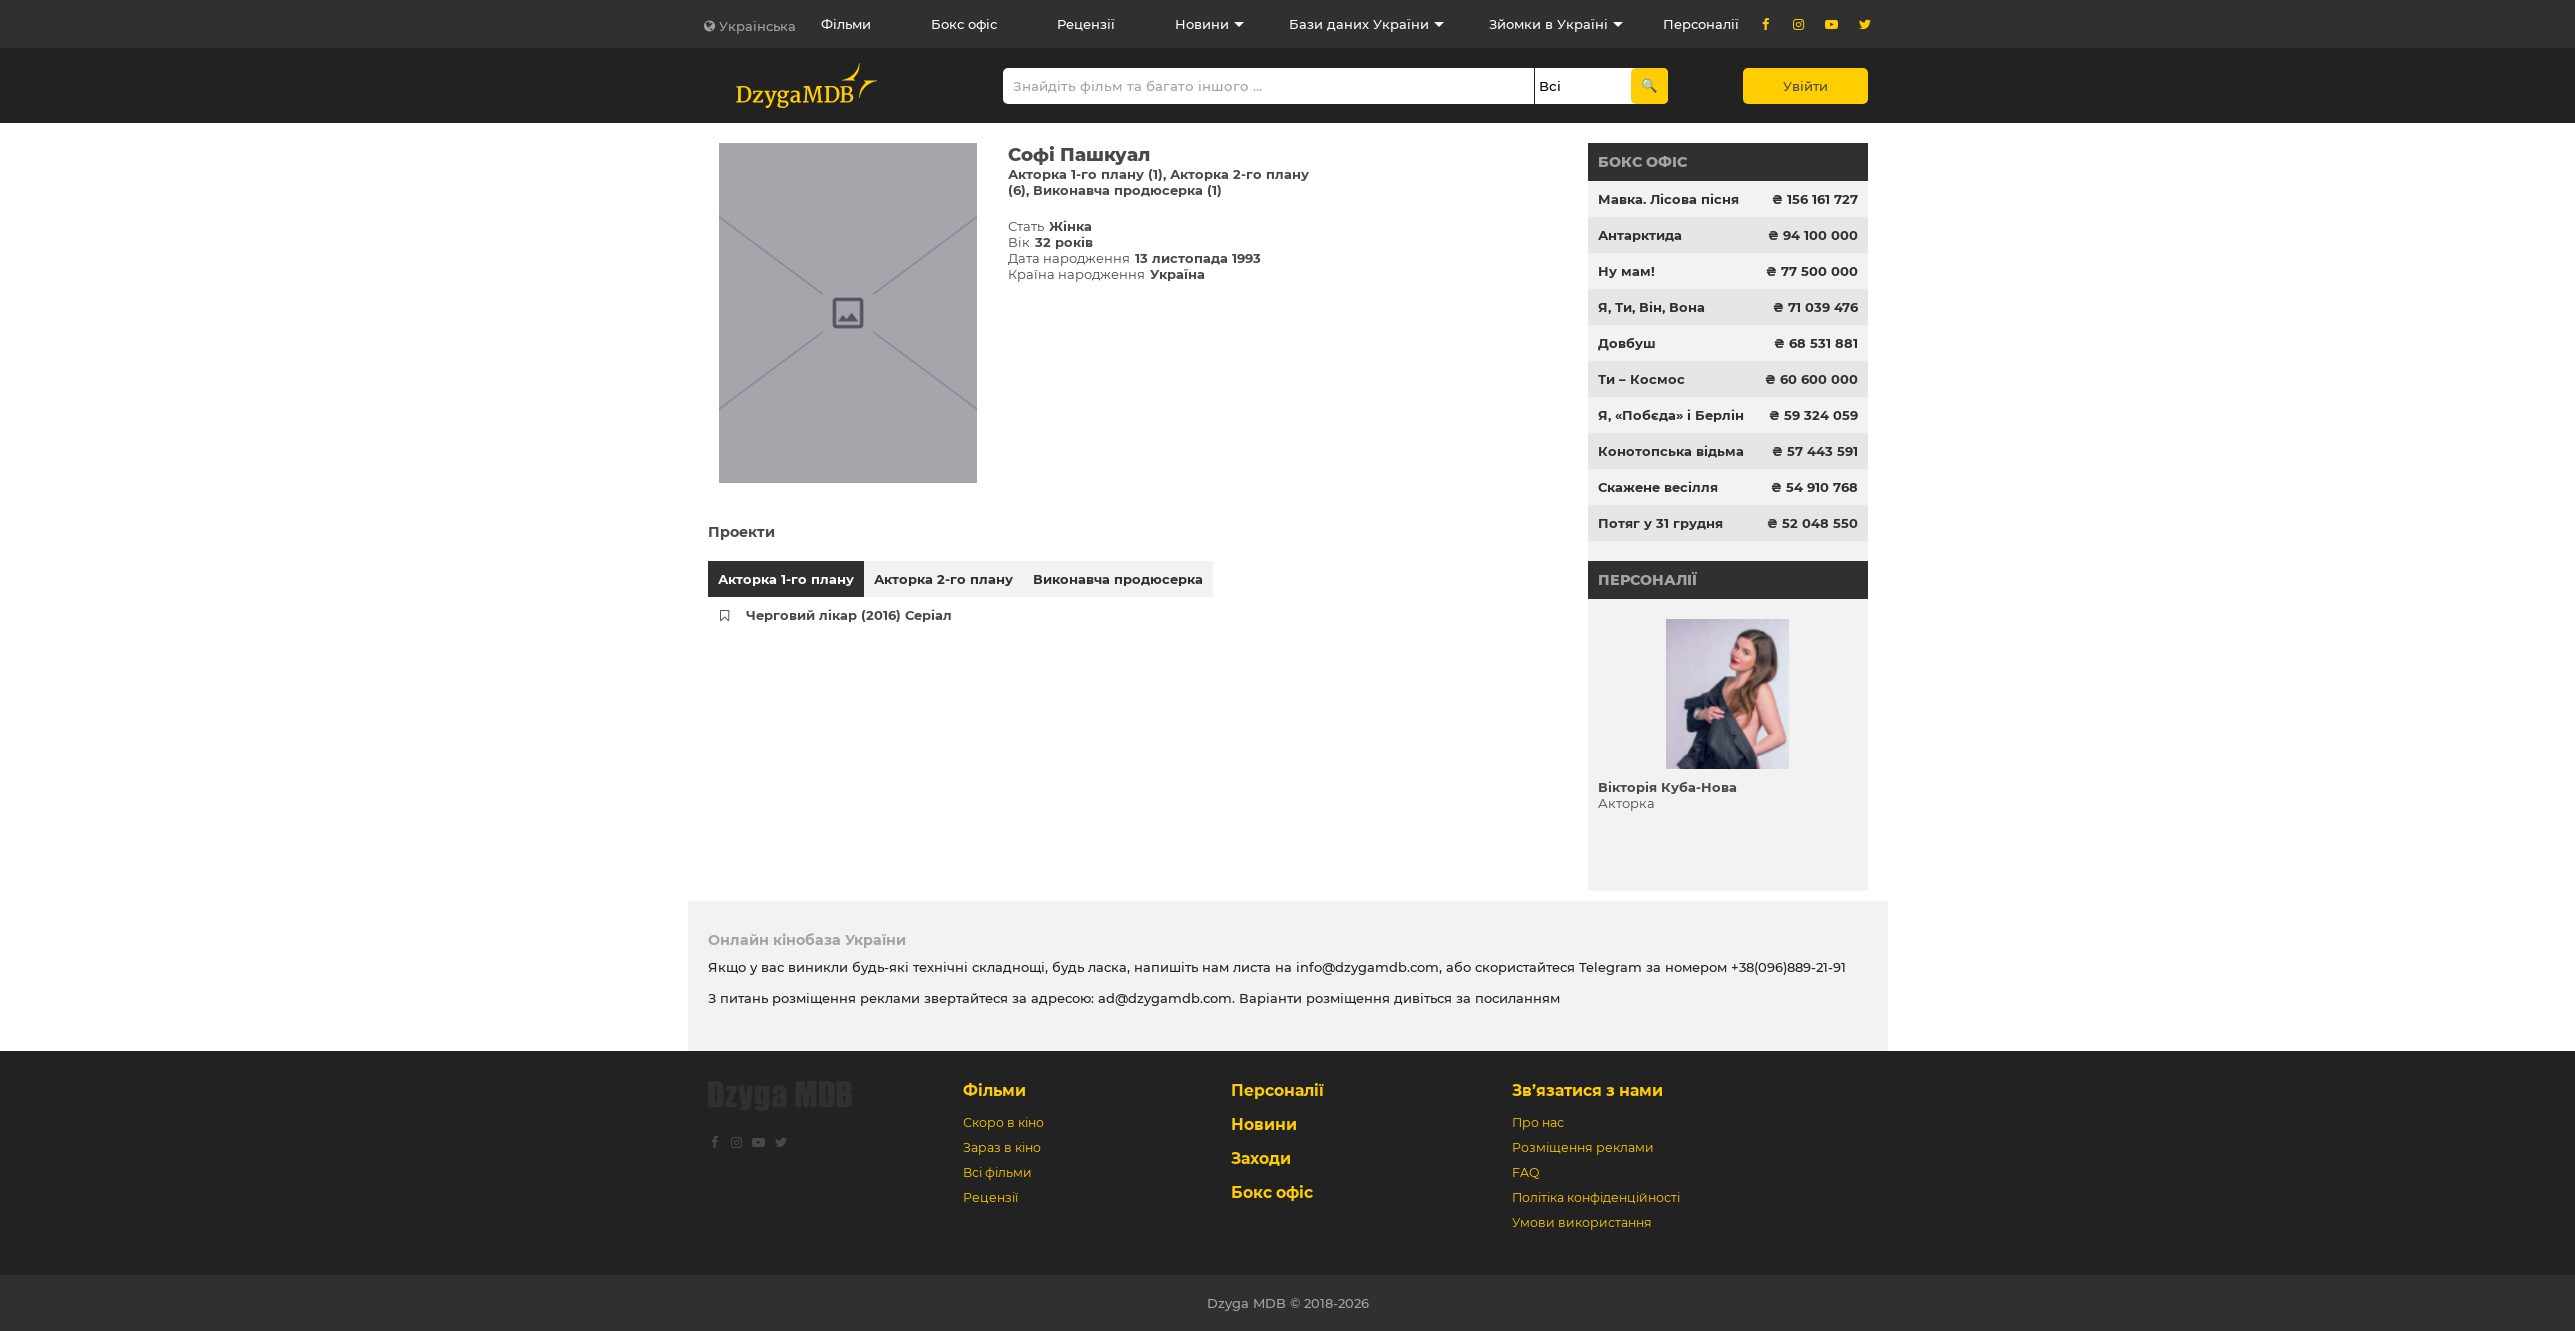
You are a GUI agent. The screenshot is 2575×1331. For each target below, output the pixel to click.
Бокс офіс (964, 24)
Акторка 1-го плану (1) (1085, 174)
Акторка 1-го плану (786, 579)
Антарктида (1640, 235)
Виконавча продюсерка (1118, 579)
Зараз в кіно (1002, 1147)
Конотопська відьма (1671, 451)
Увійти (1805, 86)
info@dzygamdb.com (1365, 967)
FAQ (1525, 1172)
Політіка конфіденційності (1596, 1197)
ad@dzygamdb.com (1165, 998)
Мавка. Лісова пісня (1668, 199)
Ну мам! (1626, 271)
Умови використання (1582, 1222)
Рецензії (1086, 24)
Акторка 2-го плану (943, 579)
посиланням (1517, 998)
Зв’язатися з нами (1587, 1090)
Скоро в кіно (1003, 1122)
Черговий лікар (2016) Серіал (849, 615)
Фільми (846, 24)
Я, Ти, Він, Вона (1651, 307)
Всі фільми (997, 1172)
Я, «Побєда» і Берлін (1671, 415)
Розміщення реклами (1583, 1147)
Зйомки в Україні (1548, 24)
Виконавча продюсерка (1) (1127, 190)
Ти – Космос (1641, 379)
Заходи (1261, 1158)
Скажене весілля (1658, 487)
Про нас (1538, 1122)
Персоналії (1701, 24)
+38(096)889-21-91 (1788, 967)
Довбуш (1627, 343)
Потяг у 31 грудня (1660, 523)
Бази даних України (1359, 24)
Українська (757, 26)
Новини (1202, 24)
